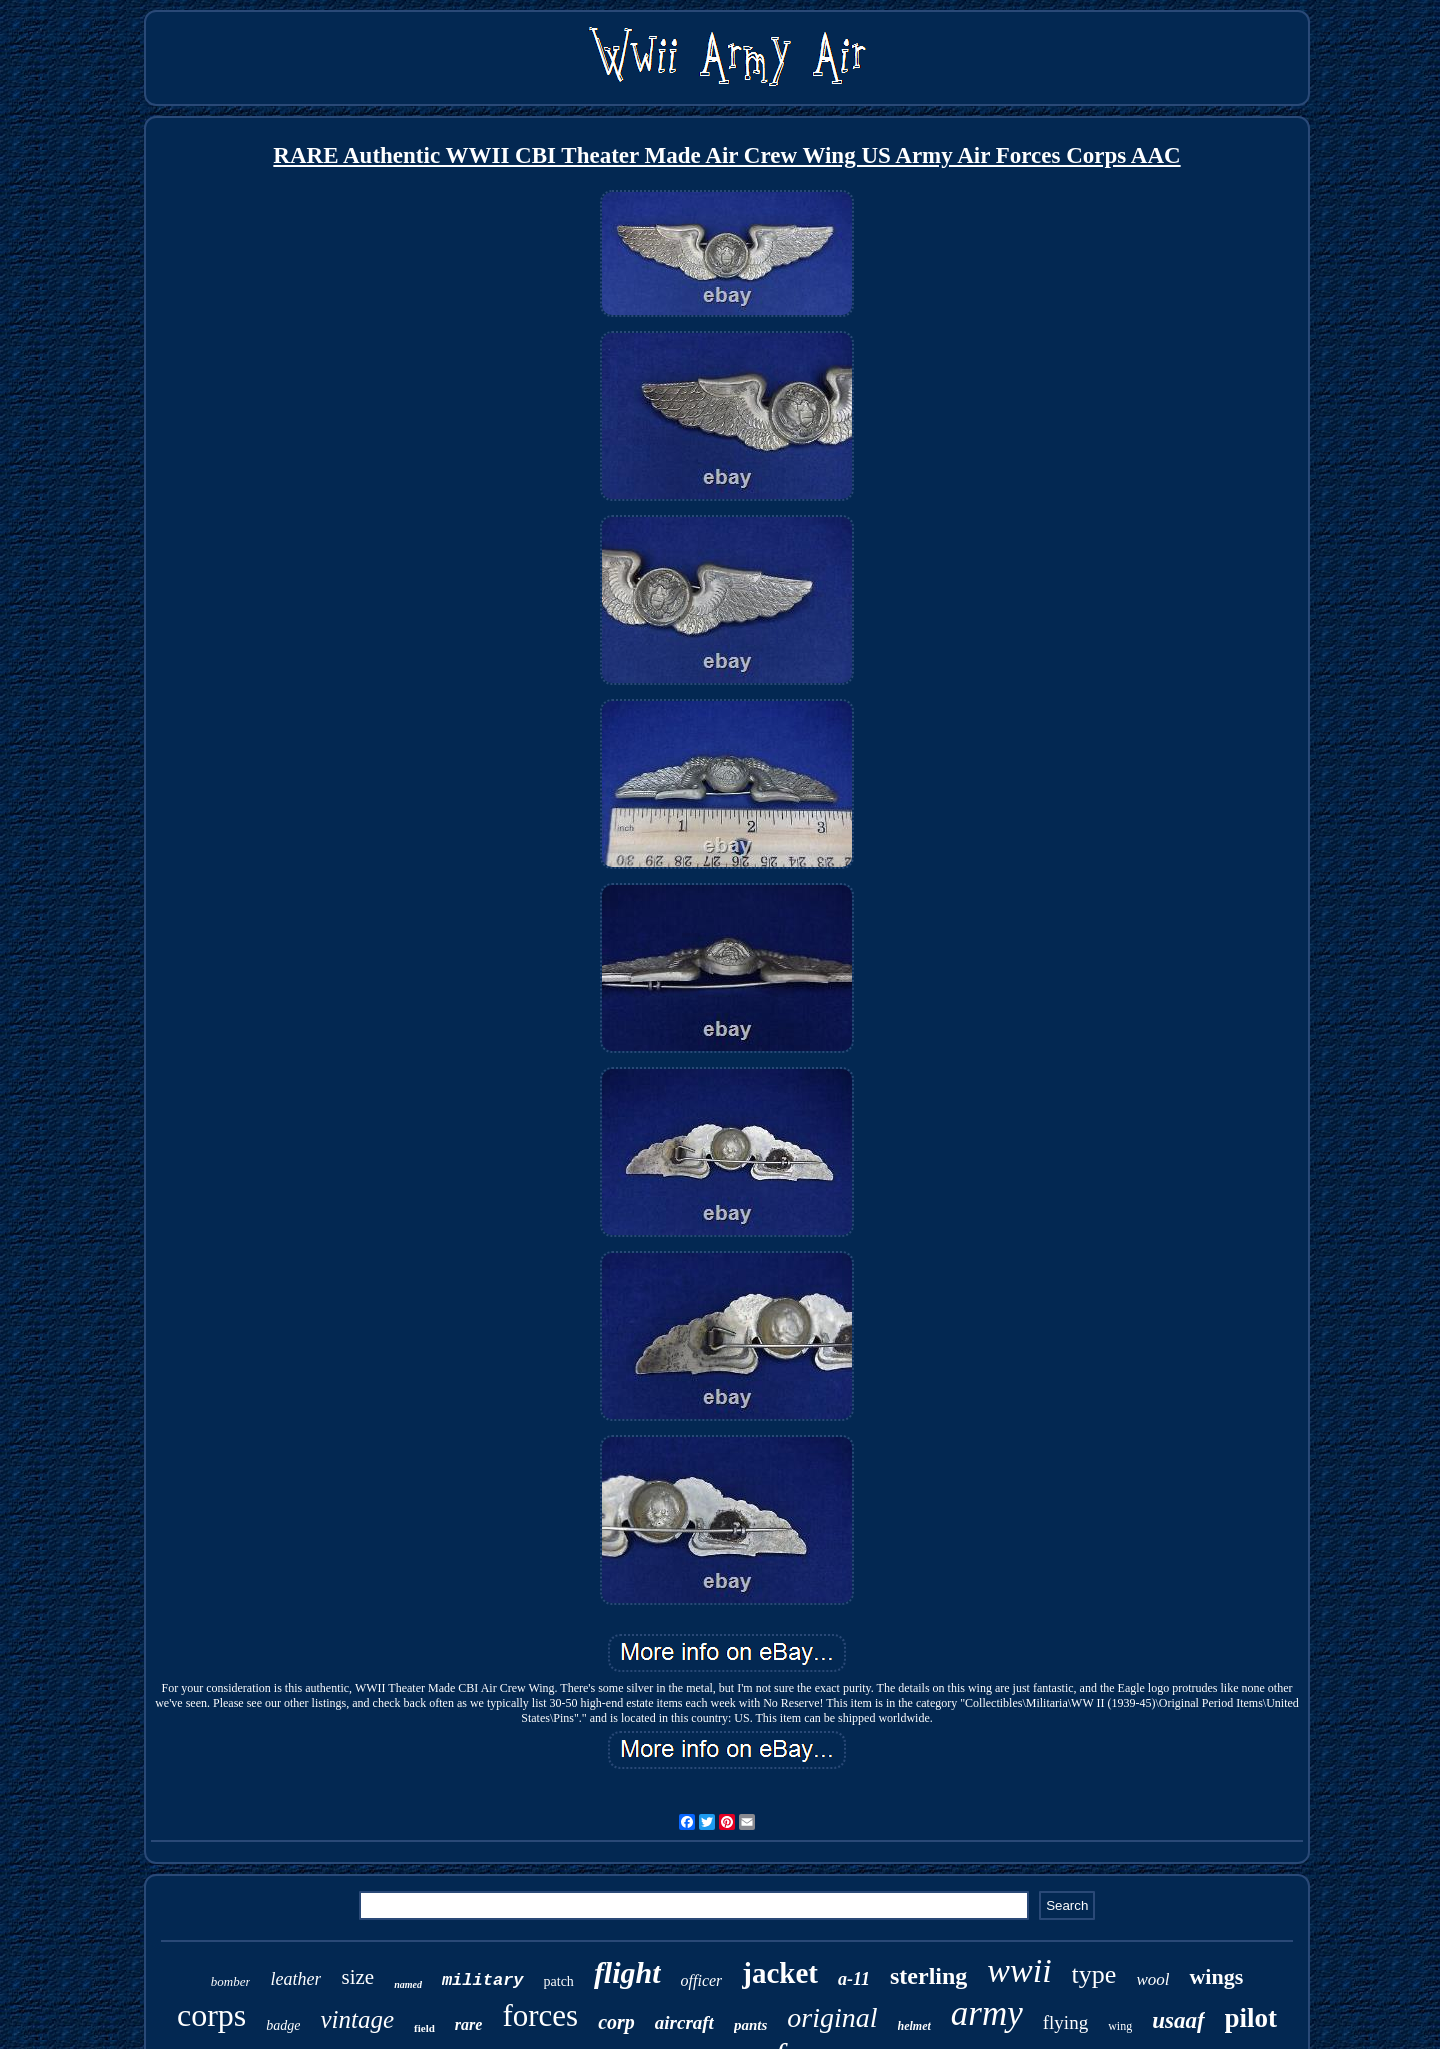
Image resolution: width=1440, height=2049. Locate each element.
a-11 (854, 1979)
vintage (357, 2019)
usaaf (1178, 2020)
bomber (231, 1981)
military (483, 1980)
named (408, 1984)
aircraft (684, 2022)
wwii (1019, 1970)
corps (211, 2015)
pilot (1251, 2018)
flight (627, 1972)
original (832, 2017)
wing (1120, 2026)
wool (1152, 1979)
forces (540, 2015)
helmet (914, 2026)
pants (750, 2025)
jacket (780, 1973)
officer (702, 1980)
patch (559, 1981)
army (987, 2013)
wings (1216, 1976)
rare (469, 2024)
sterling (928, 1976)
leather (295, 1979)
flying (1065, 2022)
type (1094, 1974)
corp (616, 2022)
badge (283, 2025)
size (357, 1977)
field (424, 2028)
